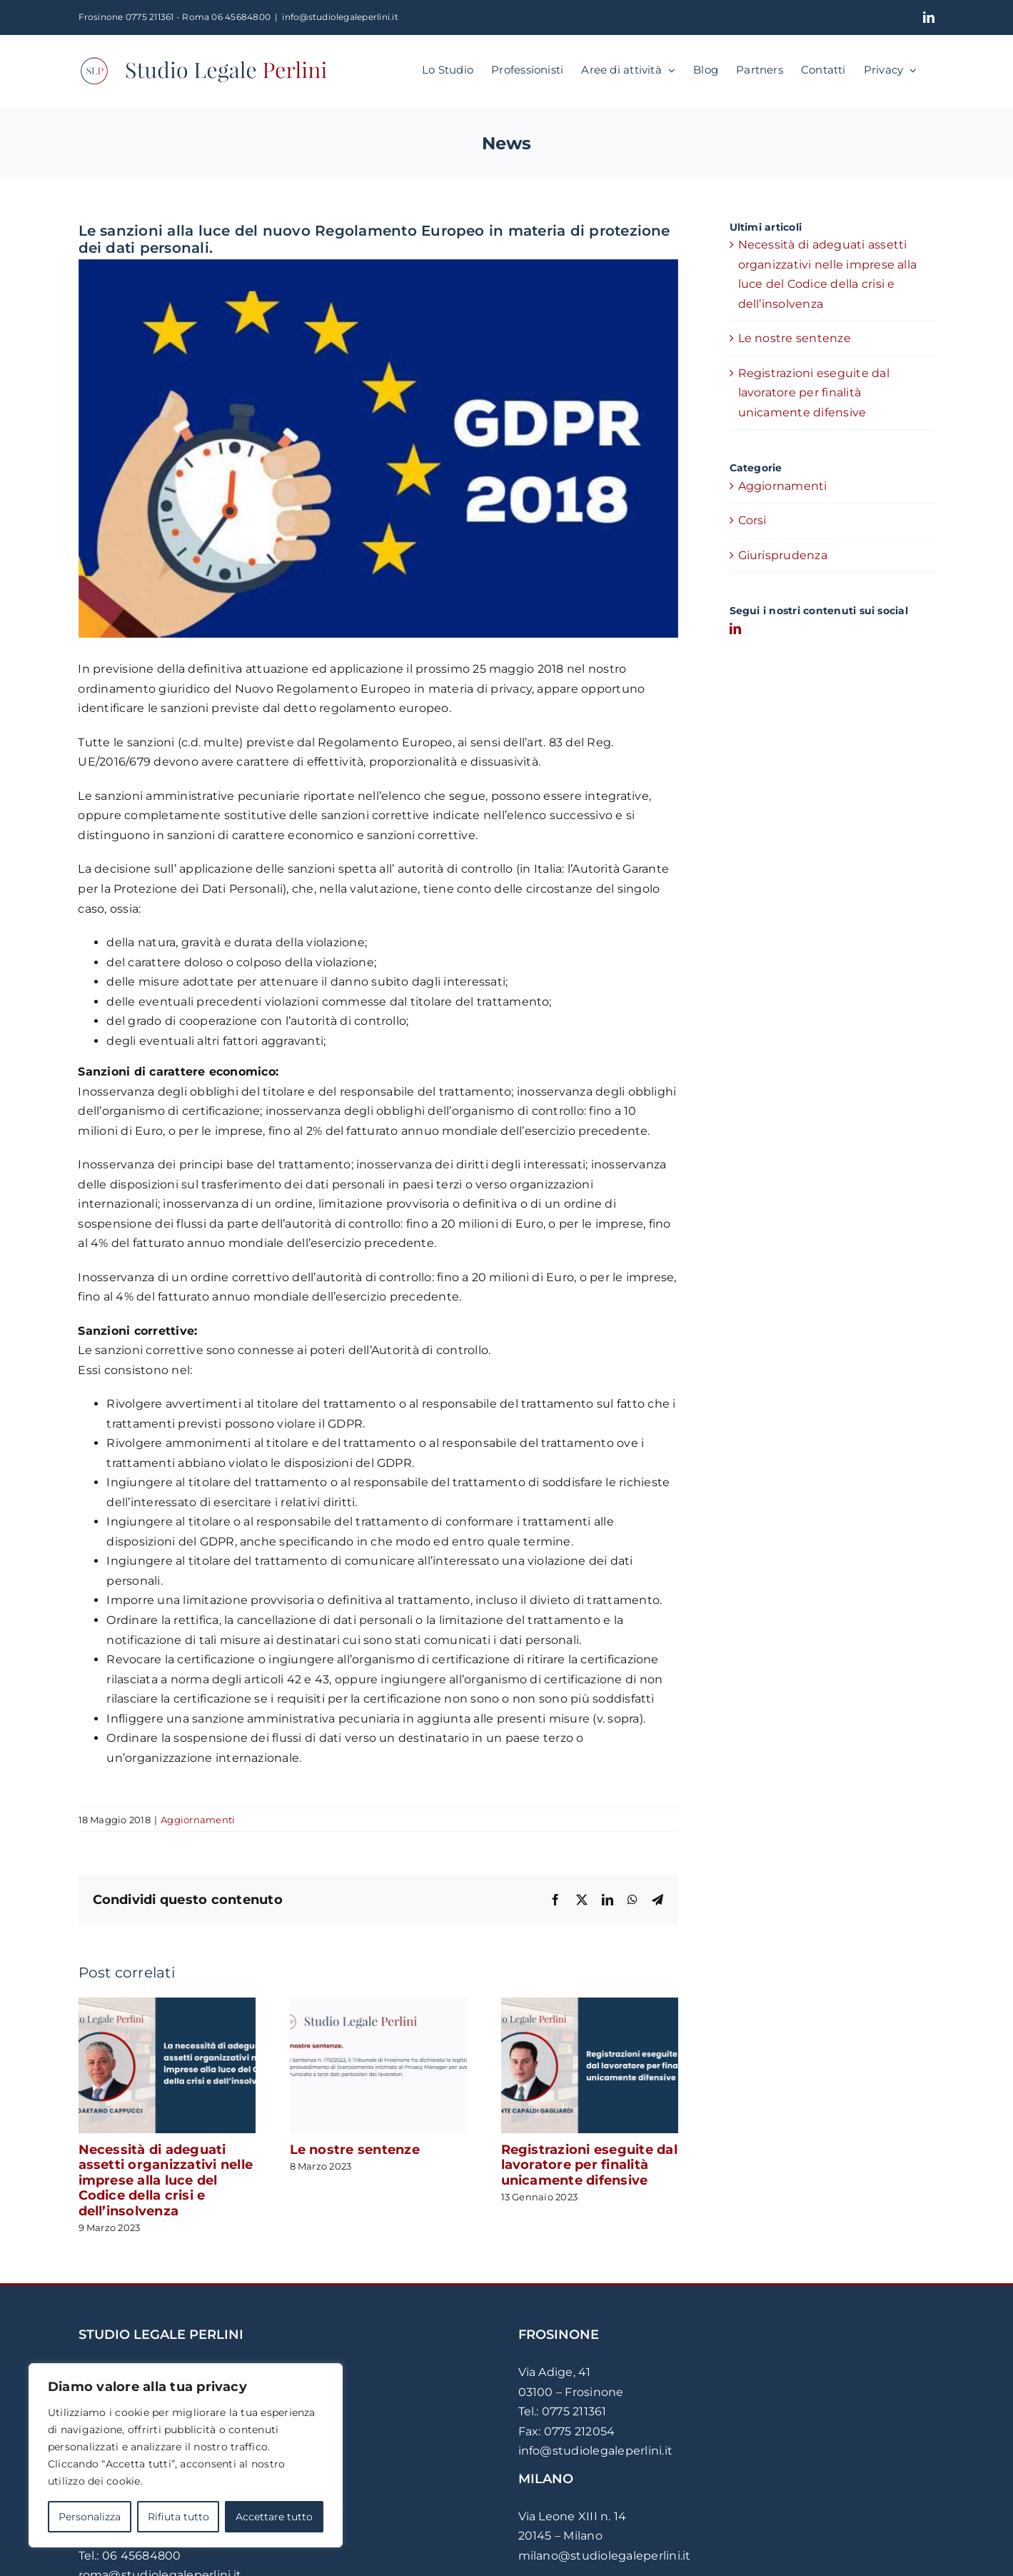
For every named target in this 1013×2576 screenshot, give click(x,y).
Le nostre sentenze (355, 2149)
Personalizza (90, 2516)
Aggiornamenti (198, 1819)
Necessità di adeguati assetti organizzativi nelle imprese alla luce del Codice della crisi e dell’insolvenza (166, 2180)
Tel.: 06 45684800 (130, 2555)
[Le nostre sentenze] (378, 2004)
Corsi (752, 520)
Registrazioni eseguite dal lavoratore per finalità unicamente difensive (589, 2165)
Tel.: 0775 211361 (562, 2411)
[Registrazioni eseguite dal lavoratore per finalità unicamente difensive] (589, 2004)
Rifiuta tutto (178, 2516)
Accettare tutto (274, 2516)
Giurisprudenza (782, 555)
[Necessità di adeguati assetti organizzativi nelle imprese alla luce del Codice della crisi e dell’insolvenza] (167, 2004)
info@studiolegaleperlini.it (340, 16)
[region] (186, 2455)
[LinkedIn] (735, 628)
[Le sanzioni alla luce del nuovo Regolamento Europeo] (378, 448)
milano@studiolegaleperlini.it (604, 2555)
